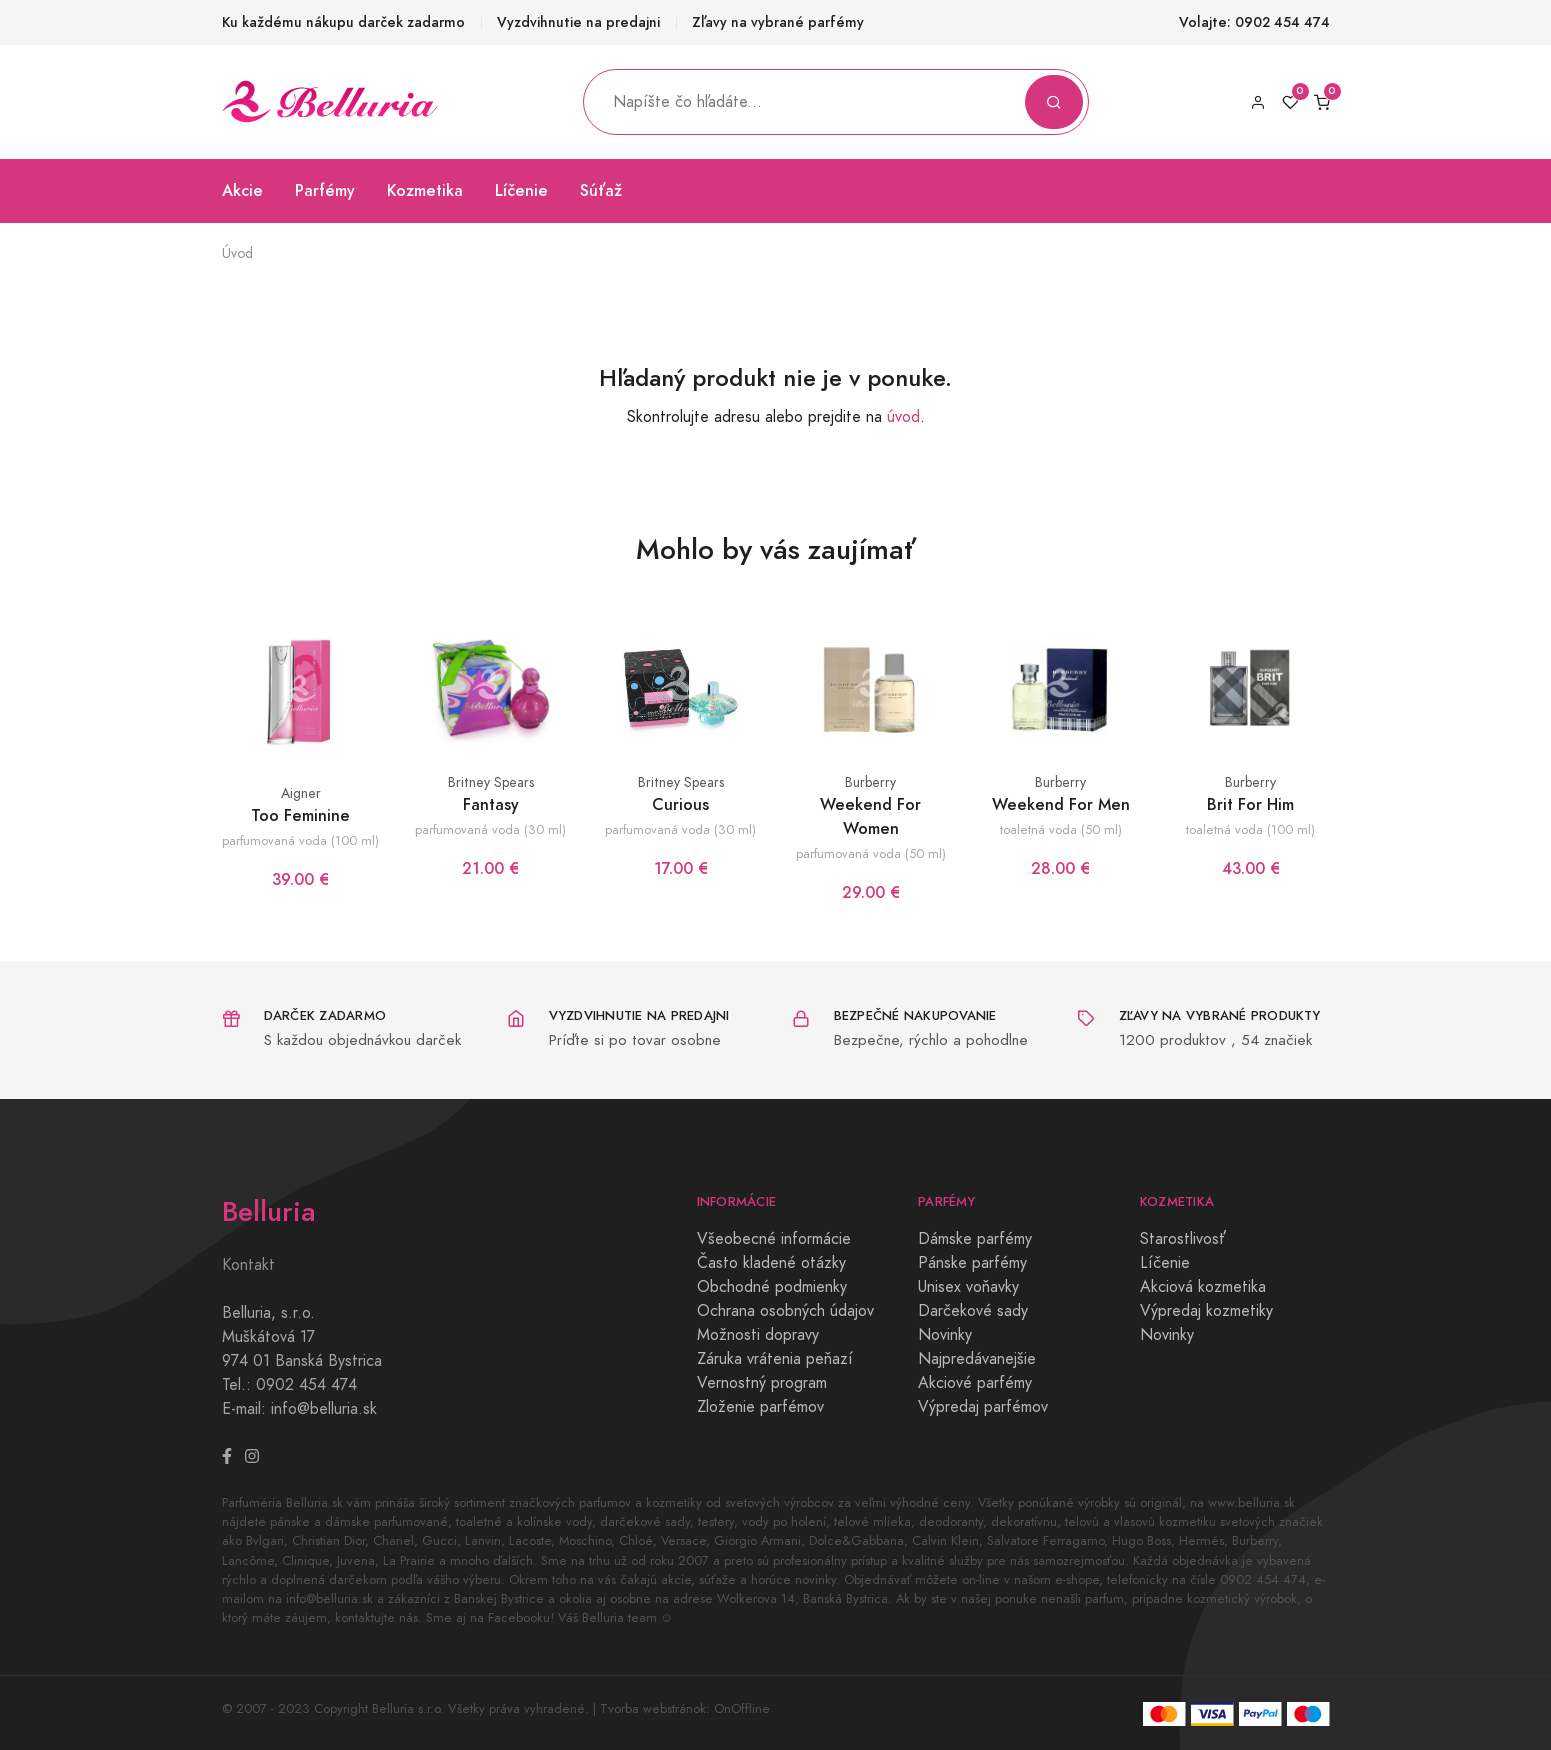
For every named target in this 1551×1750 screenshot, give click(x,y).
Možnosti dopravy (758, 1335)
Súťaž (601, 190)
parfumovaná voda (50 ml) (871, 853)
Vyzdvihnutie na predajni (578, 22)
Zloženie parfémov (760, 1407)
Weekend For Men (1061, 804)
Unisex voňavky (968, 1287)
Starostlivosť (1183, 1239)
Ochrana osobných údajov (785, 1311)
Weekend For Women (870, 816)
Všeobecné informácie (774, 1239)
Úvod (237, 253)
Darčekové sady (973, 1311)
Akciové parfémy (975, 1383)
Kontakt (248, 1265)
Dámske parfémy (975, 1239)
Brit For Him (1250, 804)
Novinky (945, 1335)
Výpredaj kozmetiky (1206, 1311)
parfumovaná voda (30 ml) (490, 829)
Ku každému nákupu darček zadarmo (343, 22)
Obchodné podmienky (772, 1287)
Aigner (301, 793)
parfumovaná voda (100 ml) (300, 840)
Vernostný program (762, 1383)
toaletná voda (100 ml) (1250, 829)
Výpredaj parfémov (983, 1407)
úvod (903, 417)
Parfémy (325, 190)
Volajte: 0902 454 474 (1254, 22)
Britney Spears (491, 782)
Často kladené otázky (771, 1263)
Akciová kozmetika (1203, 1287)
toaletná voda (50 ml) (1061, 829)
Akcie (242, 190)
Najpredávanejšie (977, 1359)
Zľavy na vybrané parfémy (778, 22)
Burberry (870, 782)
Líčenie (521, 190)
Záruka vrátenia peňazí (775, 1359)
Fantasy (491, 804)
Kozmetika (425, 190)
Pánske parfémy (972, 1263)
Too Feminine (300, 815)
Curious (680, 804)
